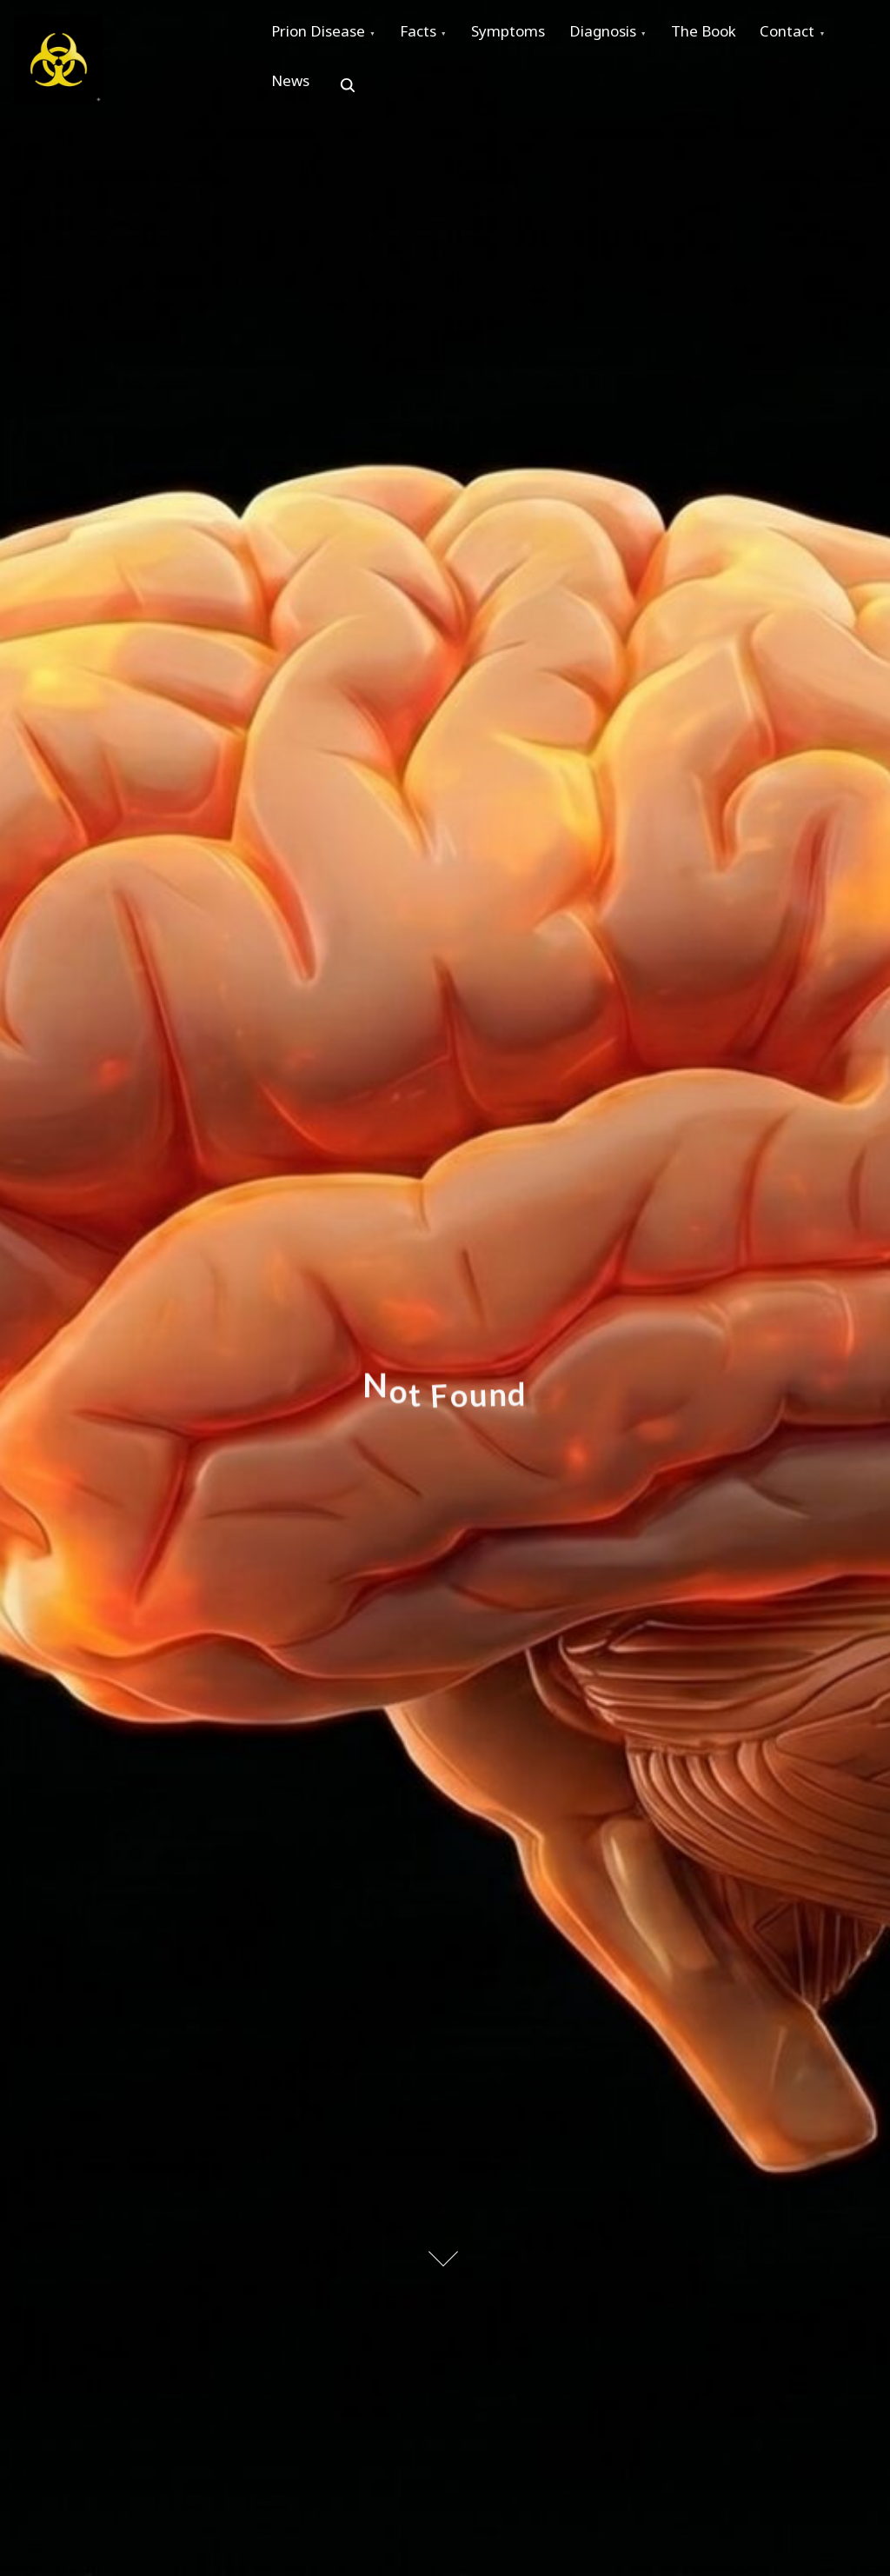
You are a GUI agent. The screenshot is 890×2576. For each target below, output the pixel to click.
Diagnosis (639, 36)
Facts (433, 36)
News (395, 96)
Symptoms (534, 36)
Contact (303, 96)
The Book (750, 36)
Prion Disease (323, 36)
